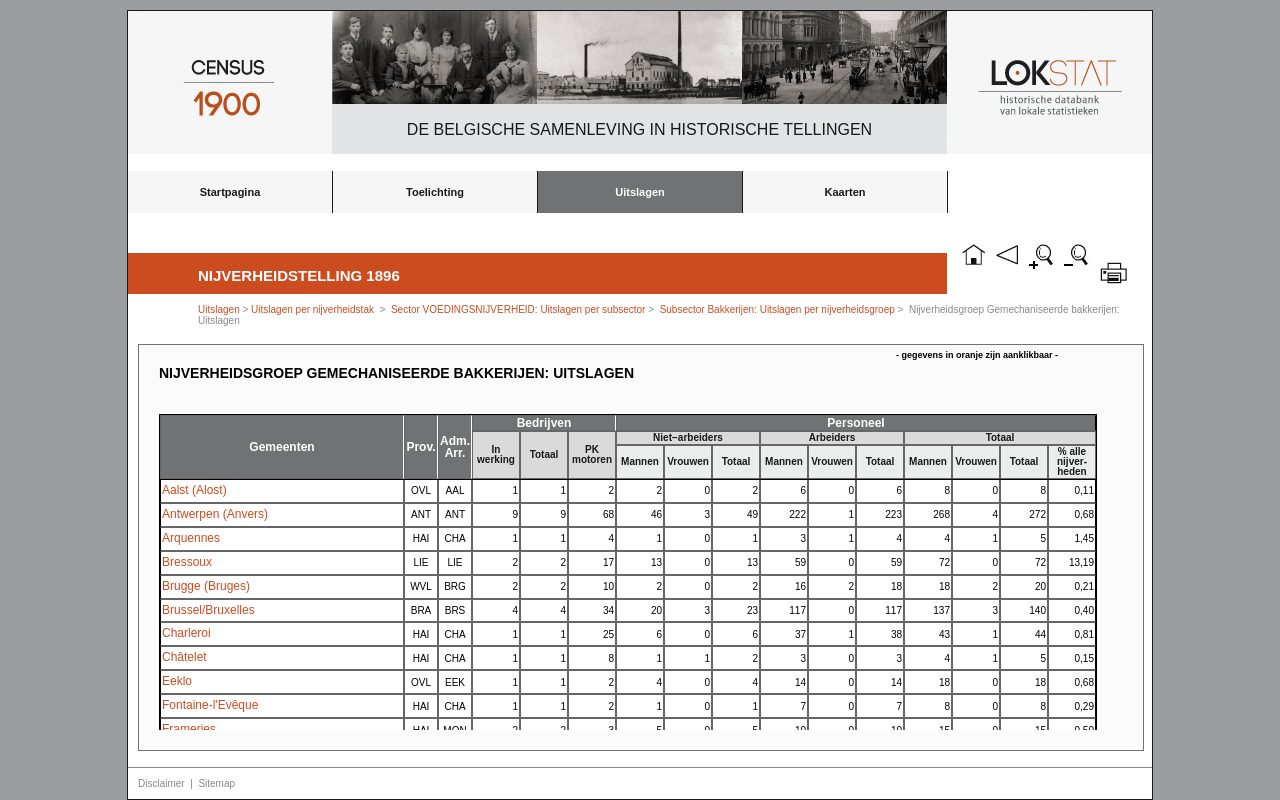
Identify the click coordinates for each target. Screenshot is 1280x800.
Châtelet (184, 657)
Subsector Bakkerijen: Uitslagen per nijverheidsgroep (777, 309)
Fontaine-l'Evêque (210, 705)
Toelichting (435, 192)
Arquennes (191, 538)
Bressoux (187, 562)
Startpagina (230, 192)
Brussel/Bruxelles (208, 610)
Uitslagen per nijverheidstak (312, 309)
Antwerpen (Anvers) (215, 514)
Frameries (189, 729)
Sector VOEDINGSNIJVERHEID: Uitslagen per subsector (518, 309)
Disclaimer (161, 783)
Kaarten (845, 192)
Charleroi (186, 633)
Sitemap (216, 783)
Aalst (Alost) (194, 490)
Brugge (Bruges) (206, 586)
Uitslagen (640, 192)
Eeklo (177, 681)
